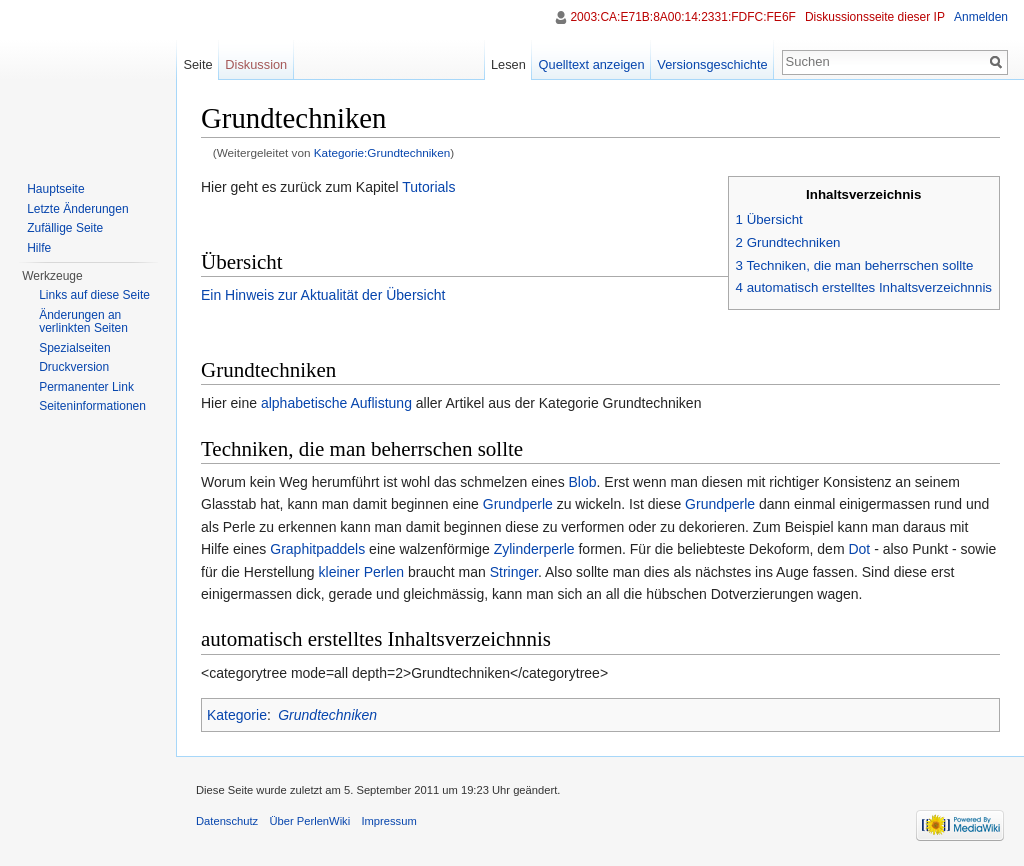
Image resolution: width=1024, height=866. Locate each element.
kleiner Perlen (362, 572)
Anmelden (981, 17)
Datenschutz (227, 821)
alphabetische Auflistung (336, 403)
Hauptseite (55, 189)
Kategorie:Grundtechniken (382, 152)
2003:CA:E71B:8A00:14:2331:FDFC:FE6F (682, 17)
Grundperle (518, 504)
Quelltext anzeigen (592, 64)
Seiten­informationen (92, 406)
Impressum (388, 821)
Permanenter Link (86, 387)
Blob (583, 482)
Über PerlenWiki (309, 821)
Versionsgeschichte (712, 64)
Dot (859, 549)
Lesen (508, 64)
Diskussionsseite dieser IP (875, 17)
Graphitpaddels (317, 549)
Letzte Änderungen (77, 209)
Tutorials (428, 187)
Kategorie (237, 715)
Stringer (514, 572)
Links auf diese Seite (94, 295)
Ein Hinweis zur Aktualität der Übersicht (323, 295)
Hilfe (39, 248)
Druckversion (74, 367)
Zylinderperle (534, 549)
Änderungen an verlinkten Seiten (83, 322)
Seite (197, 64)
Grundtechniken (327, 715)
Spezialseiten (74, 348)
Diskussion (256, 64)
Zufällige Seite (65, 228)
